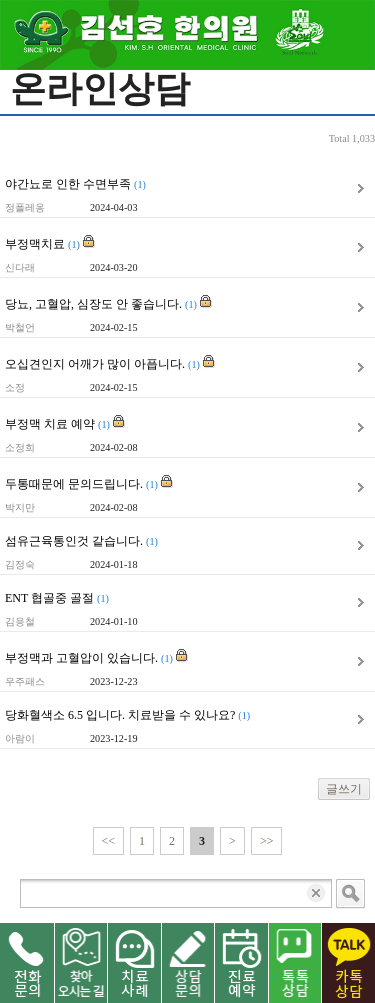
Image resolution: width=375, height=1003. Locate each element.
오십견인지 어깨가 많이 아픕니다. (110, 363)
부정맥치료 (50, 243)
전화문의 (27, 963)
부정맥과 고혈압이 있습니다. (96, 657)
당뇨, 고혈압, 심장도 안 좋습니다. (108, 303)
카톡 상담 (348, 963)
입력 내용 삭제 (317, 893)
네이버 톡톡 (295, 963)
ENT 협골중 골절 (57, 598)
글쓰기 (344, 789)
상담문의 (188, 963)
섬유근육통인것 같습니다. (81, 541)
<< (109, 841)
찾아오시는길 (81, 963)
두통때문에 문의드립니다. (89, 483)
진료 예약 (241, 963)
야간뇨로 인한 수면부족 (75, 184)
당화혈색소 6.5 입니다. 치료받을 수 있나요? (127, 715)
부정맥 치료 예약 (65, 423)
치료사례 (134, 963)
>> (267, 841)
